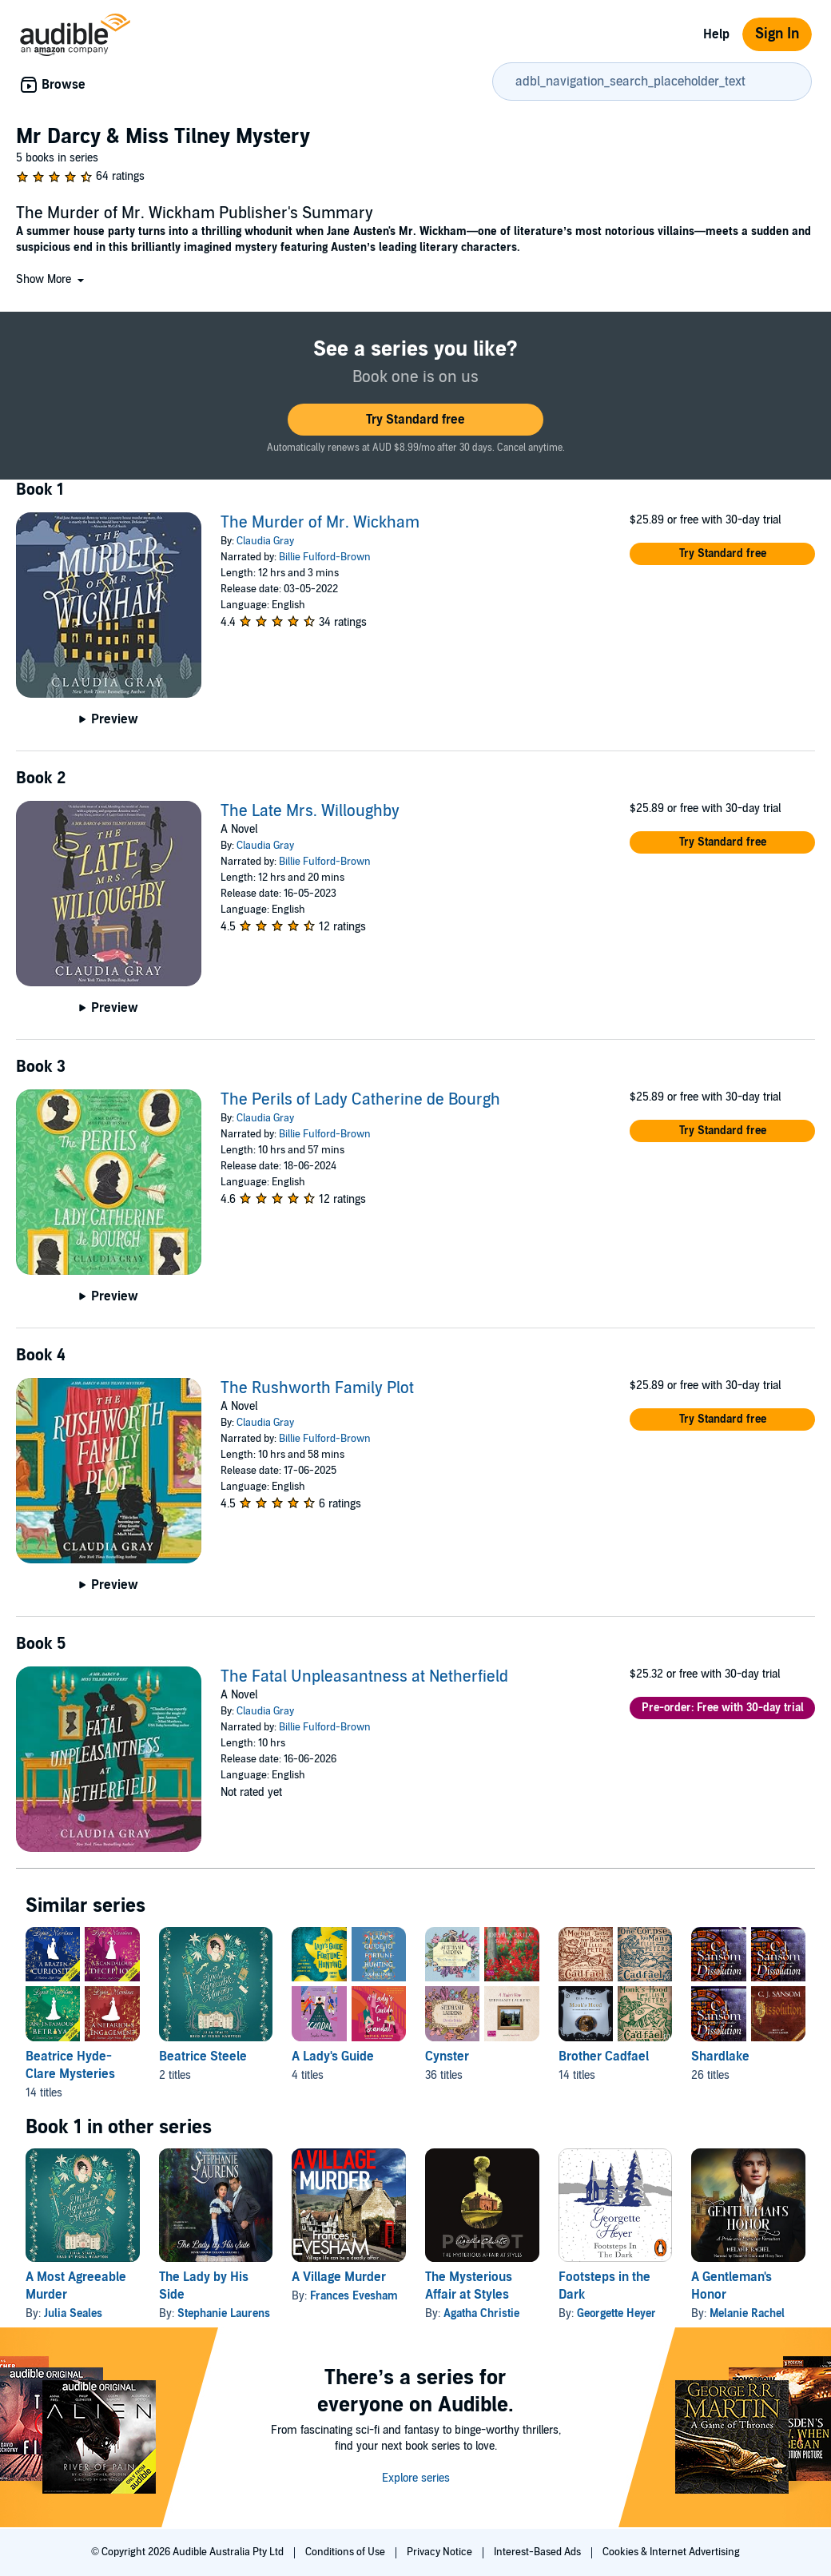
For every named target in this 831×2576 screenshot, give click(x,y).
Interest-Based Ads (538, 2552)
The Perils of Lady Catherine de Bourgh (360, 1099)
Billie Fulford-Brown (325, 557)
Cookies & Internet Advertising (671, 2552)
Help (716, 34)
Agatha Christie (481, 2313)
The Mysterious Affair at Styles (468, 2286)
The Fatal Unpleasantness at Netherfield (364, 1676)
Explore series (416, 2478)
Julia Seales (73, 2313)
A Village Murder (339, 2277)
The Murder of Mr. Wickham (320, 522)
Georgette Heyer (616, 2313)
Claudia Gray (265, 541)
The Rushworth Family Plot (317, 1388)
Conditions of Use (346, 2552)
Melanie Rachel (747, 2313)
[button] (51, 279)
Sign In (777, 34)
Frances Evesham (354, 2296)
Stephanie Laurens (223, 2313)
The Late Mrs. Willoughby (310, 811)
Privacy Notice (441, 2552)
